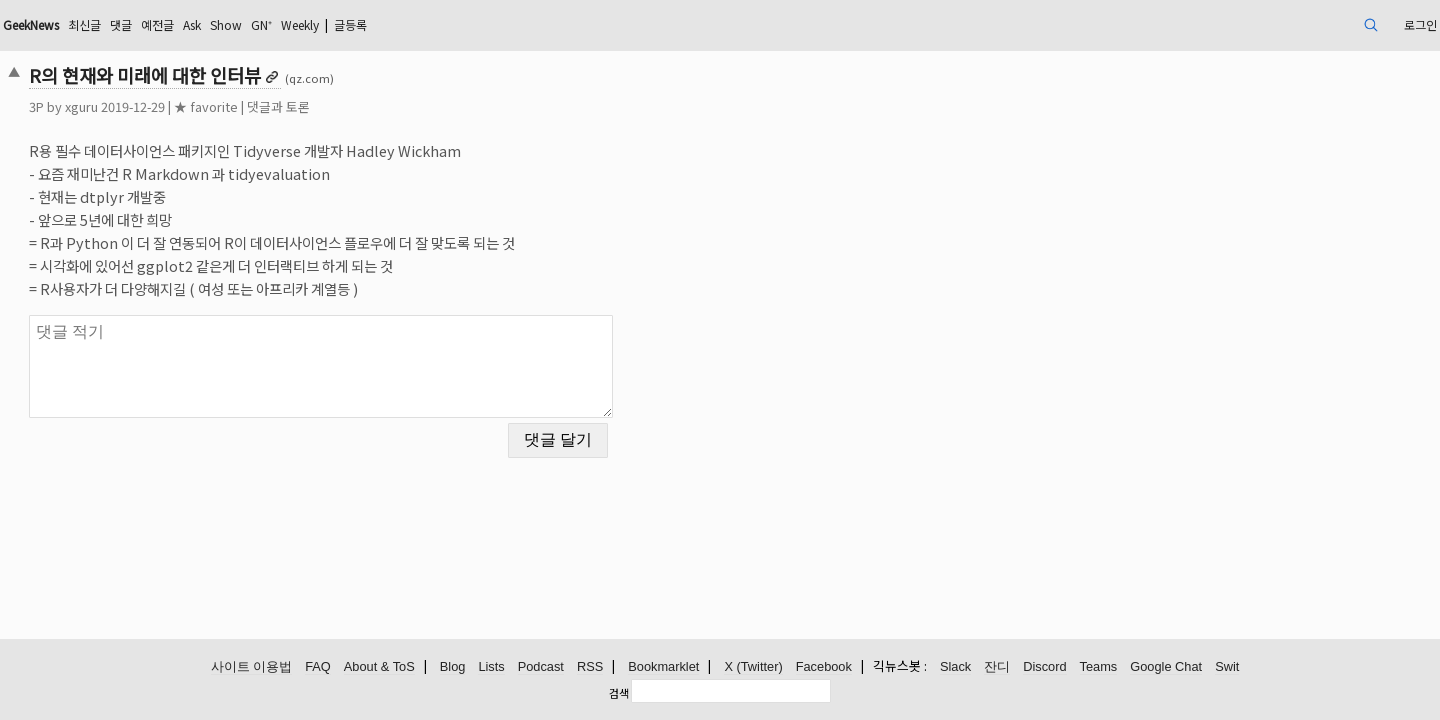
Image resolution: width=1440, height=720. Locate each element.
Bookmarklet (663, 667)
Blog (453, 667)
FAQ (318, 667)
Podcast (541, 667)
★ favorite (345, 106)
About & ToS (379, 667)
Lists (491, 667)
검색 (619, 693)
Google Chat (1166, 667)
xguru (220, 106)
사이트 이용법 (252, 667)
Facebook (824, 667)
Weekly (499, 24)
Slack (955, 667)
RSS (590, 667)
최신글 (247, 24)
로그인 (1273, 24)
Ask (371, 24)
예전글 (330, 24)
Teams (1099, 667)
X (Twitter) (753, 667)
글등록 (560, 24)
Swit (1227, 667)
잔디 (997, 667)
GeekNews (183, 24)
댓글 (289, 24)
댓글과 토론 (417, 106)
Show (411, 24)
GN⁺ (452, 24)
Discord (1044, 667)
